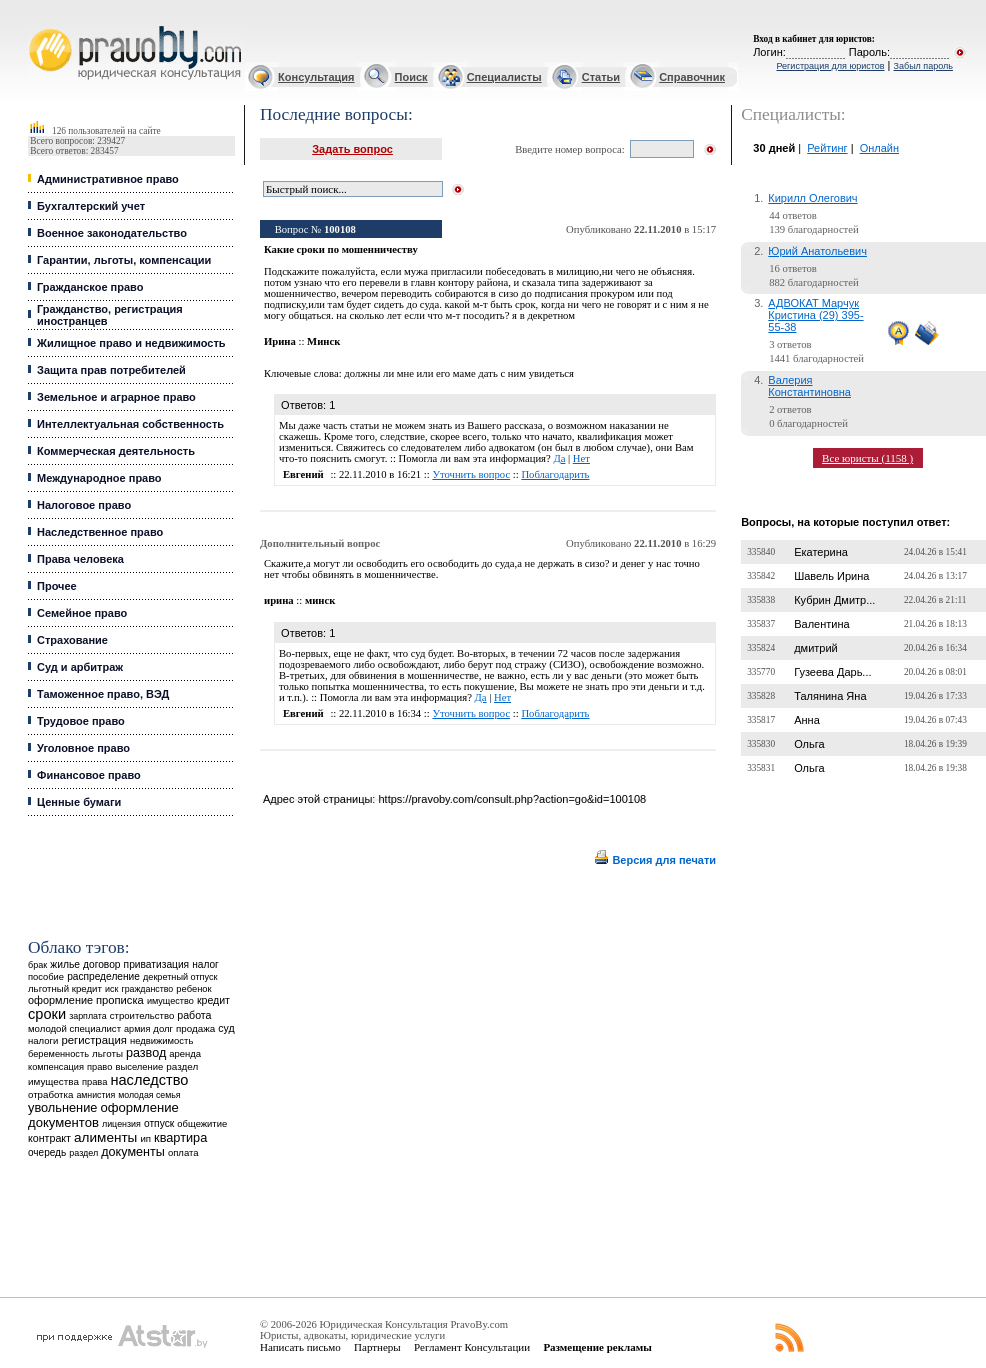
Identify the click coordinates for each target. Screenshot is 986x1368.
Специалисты (504, 77)
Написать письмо (300, 1347)
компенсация (56, 1067)
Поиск (411, 77)
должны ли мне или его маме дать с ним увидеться (459, 373)
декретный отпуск (180, 977)
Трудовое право (81, 721)
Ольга (809, 744)
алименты (105, 1137)
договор (102, 964)
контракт (49, 1138)
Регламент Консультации (472, 1347)
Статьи (601, 77)
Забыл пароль (923, 66)
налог (205, 964)
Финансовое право (89, 775)
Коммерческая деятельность (116, 451)
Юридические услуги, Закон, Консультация (38, 26)
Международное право (99, 478)
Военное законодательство (112, 233)
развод (146, 1053)
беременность (58, 1054)
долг (163, 1028)
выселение (139, 1066)
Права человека (80, 559)
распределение (103, 976)
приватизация (157, 964)
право (99, 1067)
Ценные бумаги (79, 802)
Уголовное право (83, 748)
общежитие (202, 1123)
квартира (180, 1137)
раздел (83, 1153)
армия (137, 1029)
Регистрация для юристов (830, 66)
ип (145, 1138)
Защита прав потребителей (111, 370)
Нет (581, 458)
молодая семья (149, 1095)
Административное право (108, 179)
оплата (183, 1152)
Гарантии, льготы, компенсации (124, 260)
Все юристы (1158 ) (867, 458)
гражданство (147, 989)
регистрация (93, 1040)
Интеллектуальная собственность (130, 424)
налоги (43, 1040)
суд (226, 1028)
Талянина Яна (830, 696)
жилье (65, 964)
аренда (185, 1053)
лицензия (121, 1124)
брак (37, 965)
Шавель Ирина (831, 576)
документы (133, 1152)
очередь (47, 1152)
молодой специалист (74, 1028)
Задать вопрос (352, 149)
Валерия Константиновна (809, 386)
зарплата (88, 1016)
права (94, 1082)
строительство (142, 1015)
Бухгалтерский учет (91, 206)
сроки (47, 1014)
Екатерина (821, 552)
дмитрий (816, 648)
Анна (807, 720)
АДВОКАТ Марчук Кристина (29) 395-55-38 (815, 315)
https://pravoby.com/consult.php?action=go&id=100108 (512, 799)
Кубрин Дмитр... (834, 600)
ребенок (193, 988)
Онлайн (879, 148)
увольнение (62, 1107)
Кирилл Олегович (812, 198)
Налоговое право (84, 505)
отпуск (159, 1123)
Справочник (692, 77)
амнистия (95, 1095)
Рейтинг (827, 148)
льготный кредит (65, 988)
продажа (195, 1028)
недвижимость (161, 1040)
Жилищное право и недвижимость (131, 343)
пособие (46, 977)
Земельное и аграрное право (116, 397)
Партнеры (377, 1347)
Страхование (72, 640)
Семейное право (82, 613)
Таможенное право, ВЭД (103, 694)
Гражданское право (90, 287)
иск (111, 989)
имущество (170, 1001)
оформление (60, 1000)
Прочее (57, 586)
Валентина (821, 624)
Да (559, 458)
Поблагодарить (555, 474)
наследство (149, 1080)
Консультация (316, 77)
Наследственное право (100, 532)
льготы (107, 1053)
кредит (213, 1000)
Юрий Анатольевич (817, 251)
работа (194, 1015)
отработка (50, 1094)
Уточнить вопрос (471, 474)
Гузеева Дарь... (832, 672)
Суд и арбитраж (80, 667)
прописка (120, 1000)
